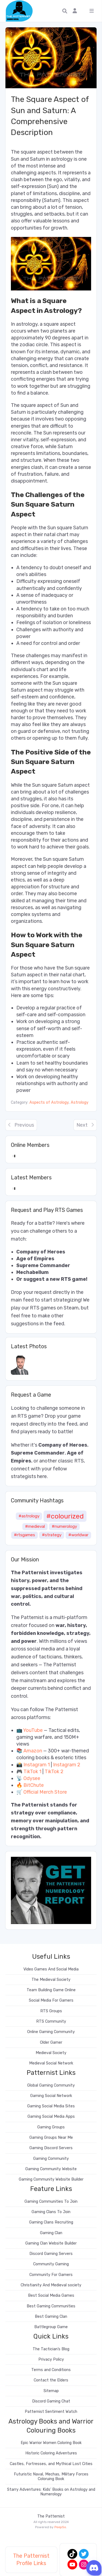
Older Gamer (51, 2042)
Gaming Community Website (51, 2169)
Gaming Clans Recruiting (51, 2222)
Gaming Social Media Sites (51, 2106)
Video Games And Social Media (51, 1969)
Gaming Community (51, 2158)
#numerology (64, 1526)
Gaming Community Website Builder (51, 2179)
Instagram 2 (66, 1765)
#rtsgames (24, 1534)
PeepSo (60, 2527)
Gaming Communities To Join (51, 2201)
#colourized (65, 1516)
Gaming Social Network (51, 2095)
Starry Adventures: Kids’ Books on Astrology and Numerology (51, 2491)
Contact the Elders (51, 2380)
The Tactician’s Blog (51, 2349)
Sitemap (51, 2391)
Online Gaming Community (51, 2031)
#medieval (35, 1526)
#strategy (51, 1534)
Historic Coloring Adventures (51, 2453)
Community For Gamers (51, 2274)
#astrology (28, 1516)
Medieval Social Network (51, 2063)
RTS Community (51, 2021)
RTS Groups (51, 2011)
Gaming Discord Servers (51, 2148)
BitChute (33, 1785)
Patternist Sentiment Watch (51, 2411)
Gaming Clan (51, 2233)
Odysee (31, 1778)
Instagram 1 (36, 1765)
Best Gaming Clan (51, 2316)
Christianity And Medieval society (51, 2285)
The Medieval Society (51, 1979)
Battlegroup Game (51, 2327)
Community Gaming (51, 2264)
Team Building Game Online (51, 1990)
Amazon (32, 1751)
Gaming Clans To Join (51, 2212)
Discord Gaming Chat (51, 2401)
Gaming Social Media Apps (51, 2116)
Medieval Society (51, 2053)
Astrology (79, 1102)
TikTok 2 (54, 1772)
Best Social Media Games (51, 2295)
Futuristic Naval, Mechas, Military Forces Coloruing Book (51, 2476)
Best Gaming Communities (51, 2306)
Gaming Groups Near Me (51, 2137)
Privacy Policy (51, 2359)
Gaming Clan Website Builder (51, 2243)
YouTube (33, 1730)
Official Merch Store (45, 1792)
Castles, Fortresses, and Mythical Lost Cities (51, 2464)
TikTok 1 (32, 1772)
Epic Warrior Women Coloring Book (51, 2442)
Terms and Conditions (51, 2370)
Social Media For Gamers (51, 2000)
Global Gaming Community (51, 2085)
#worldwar (78, 1534)
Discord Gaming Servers (51, 2253)
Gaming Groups (51, 2127)
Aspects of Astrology (49, 1102)
